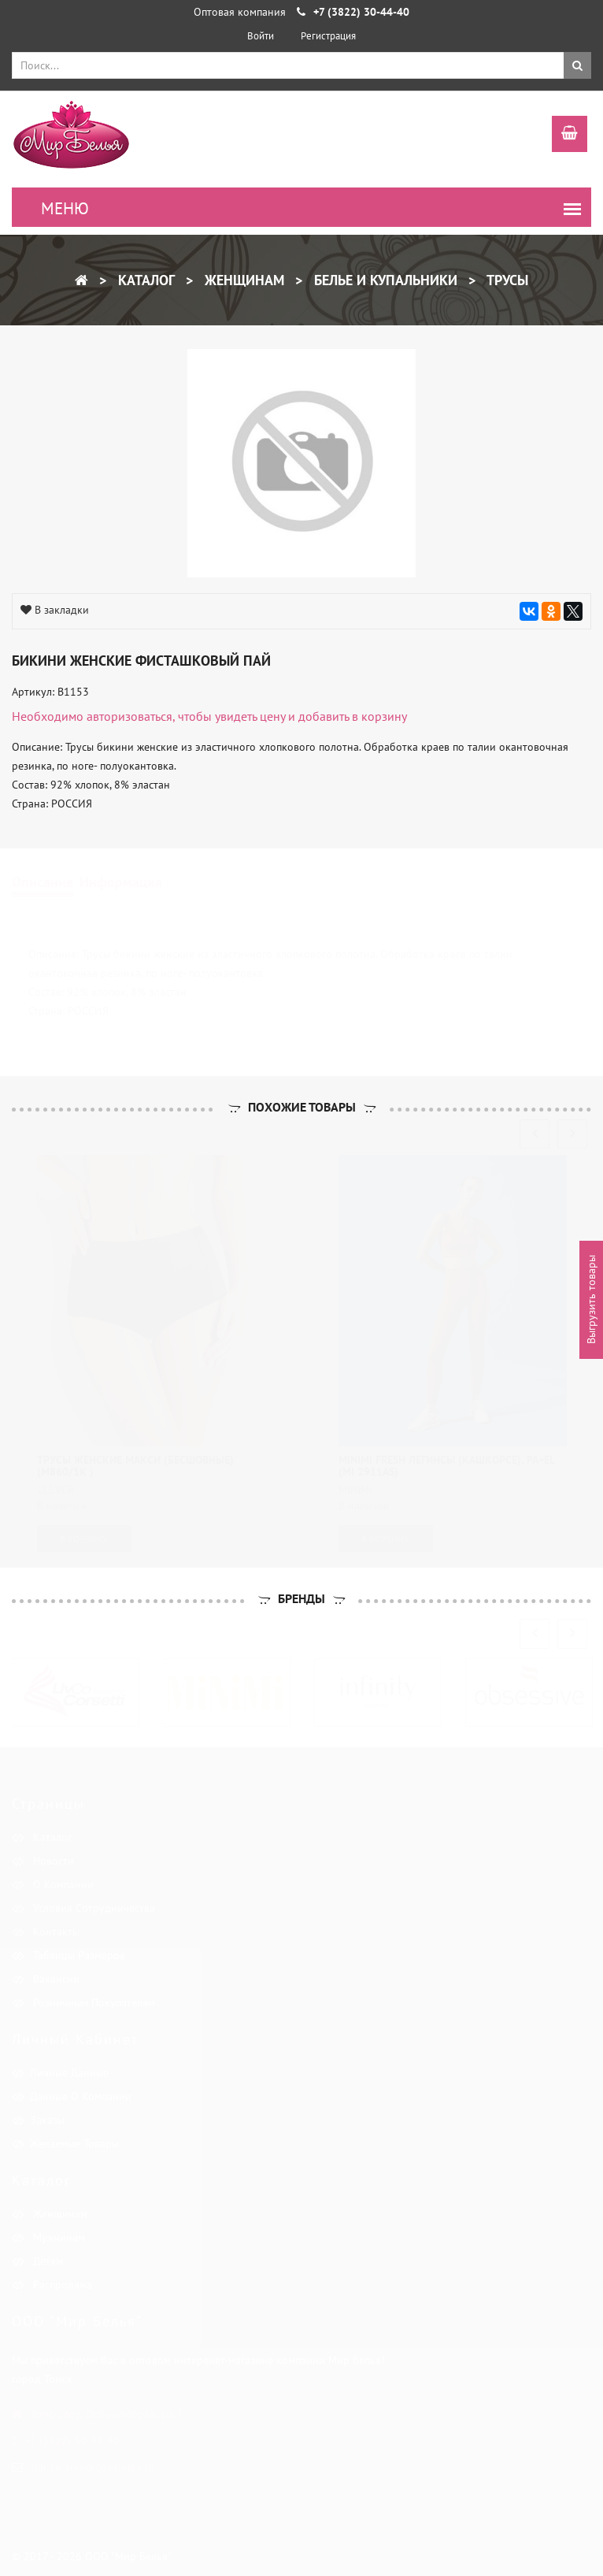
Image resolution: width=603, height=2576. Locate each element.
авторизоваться (129, 716)
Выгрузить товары (591, 1300)
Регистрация (328, 36)
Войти (260, 36)
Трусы (505, 280)
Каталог (144, 280)
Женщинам (242, 280)
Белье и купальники (383, 280)
